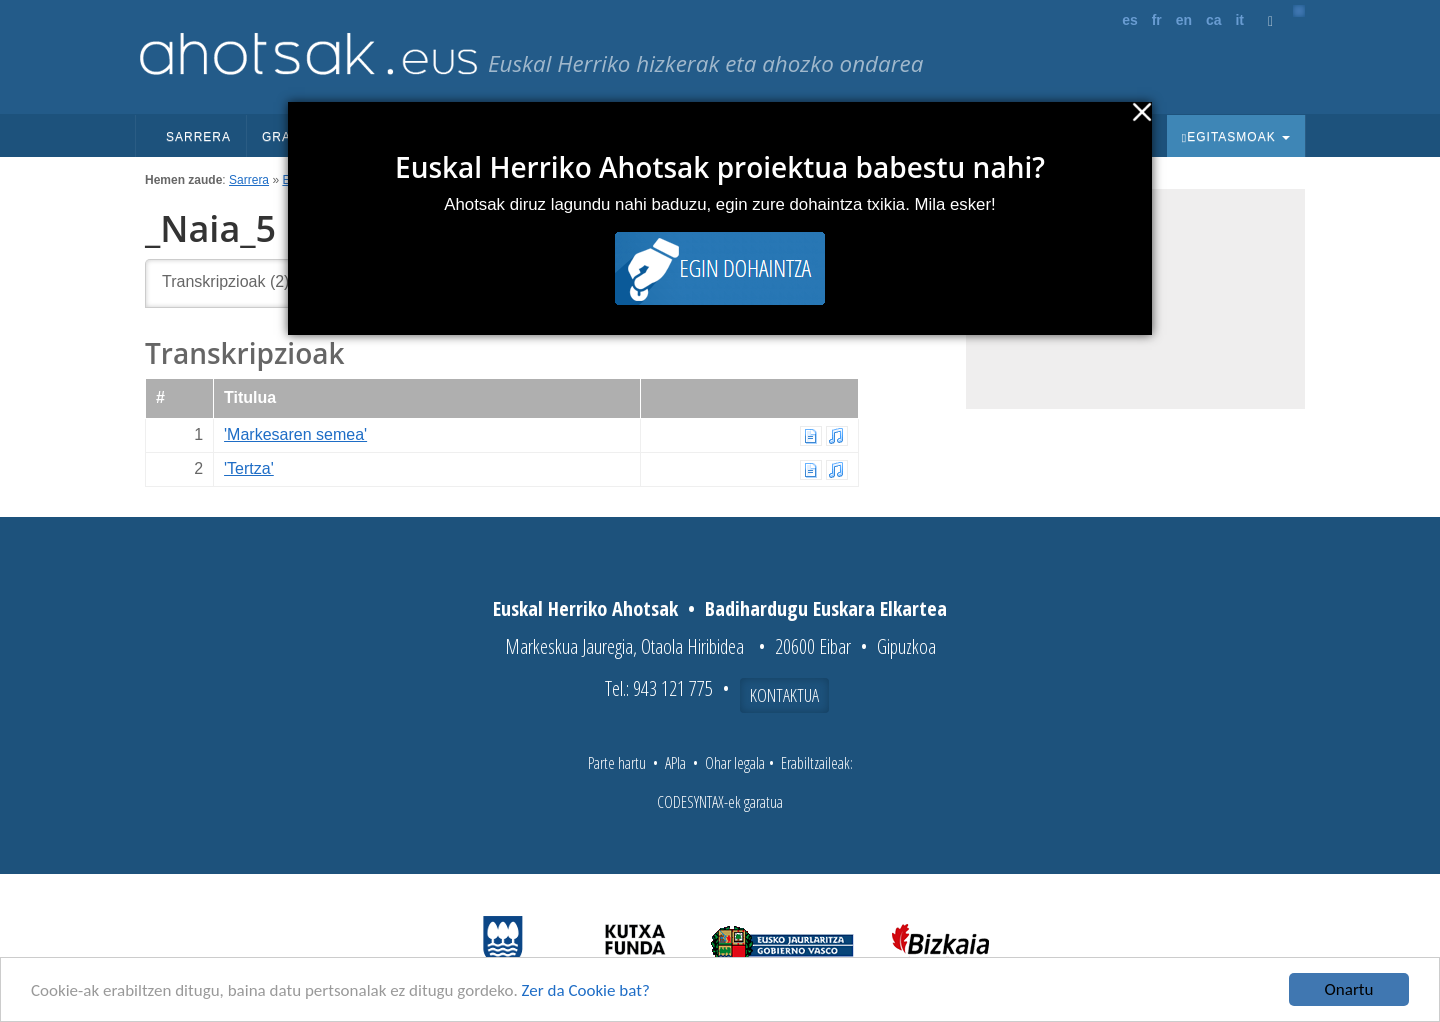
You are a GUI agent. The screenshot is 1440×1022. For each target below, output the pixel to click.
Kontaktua (784, 695)
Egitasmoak (1236, 137)
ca (1214, 20)
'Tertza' (249, 468)
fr (1157, 20)
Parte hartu (617, 763)
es (1130, 20)
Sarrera (198, 137)
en (1184, 20)
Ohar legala (735, 763)
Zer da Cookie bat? (586, 990)
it (1239, 20)
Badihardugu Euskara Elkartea (826, 608)
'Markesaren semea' (295, 434)
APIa (675, 763)
